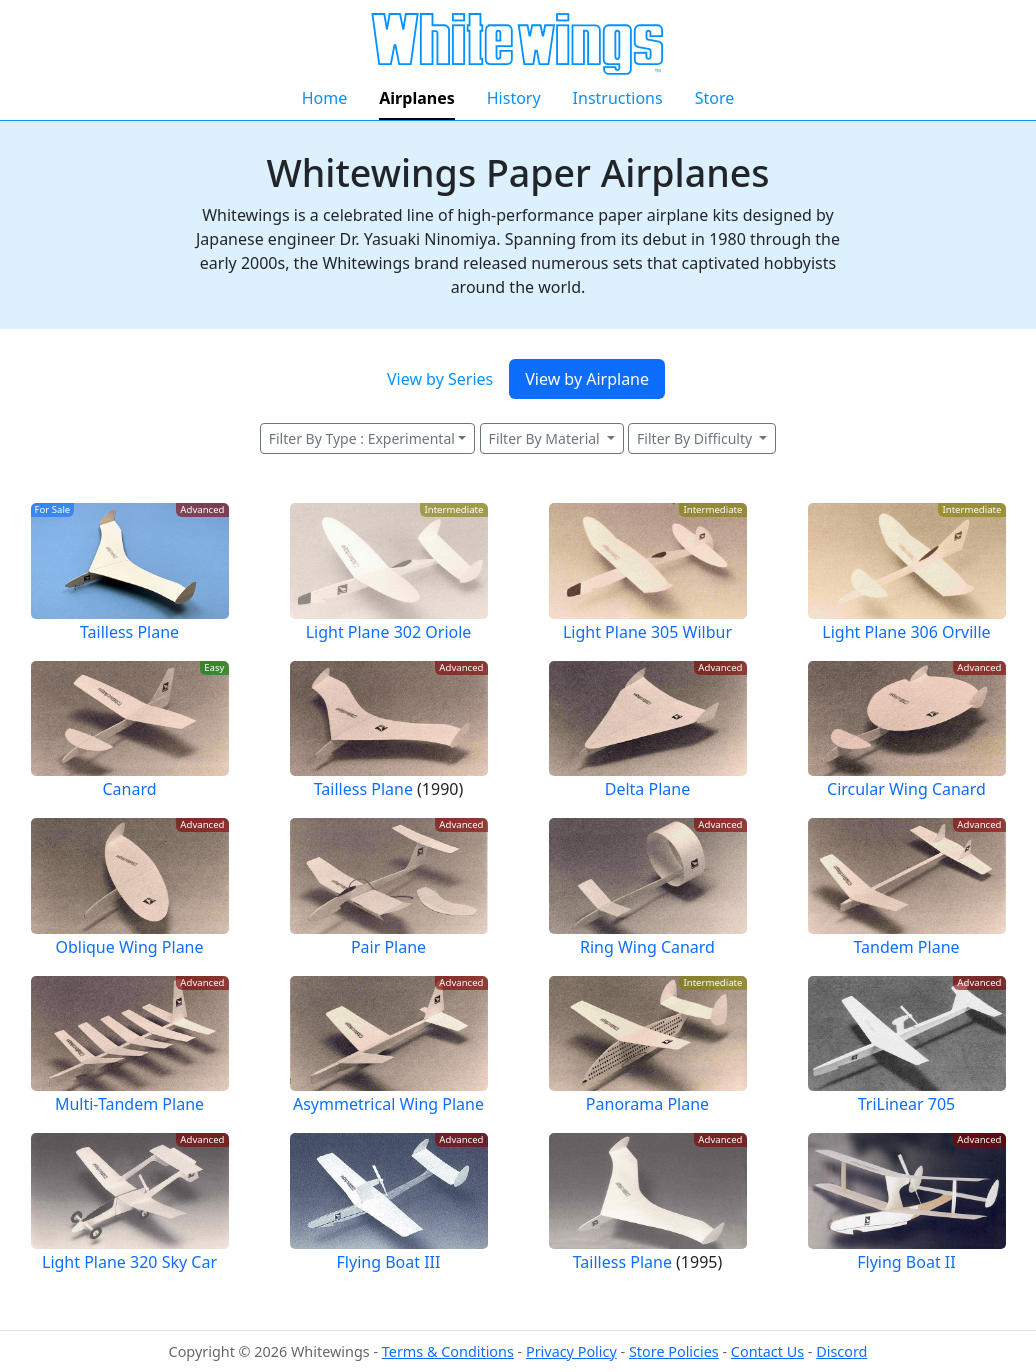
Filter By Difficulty (696, 438)
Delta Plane (647, 789)
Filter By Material (546, 438)
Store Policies (674, 1351)
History (514, 98)
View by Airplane (587, 379)
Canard (129, 789)
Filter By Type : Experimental (362, 438)
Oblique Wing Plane (129, 947)
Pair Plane (388, 947)
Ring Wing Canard (647, 947)
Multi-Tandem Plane (129, 1104)
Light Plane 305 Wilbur (647, 632)
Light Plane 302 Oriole (389, 632)
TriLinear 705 (906, 1104)
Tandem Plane (906, 947)
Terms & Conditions (448, 1351)
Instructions (618, 98)
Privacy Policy (571, 1351)
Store (715, 98)
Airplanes (416, 98)
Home (325, 98)
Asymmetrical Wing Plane (388, 1104)
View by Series (440, 379)
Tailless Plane (129, 632)
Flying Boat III (389, 1262)
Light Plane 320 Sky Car (129, 1262)
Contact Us (767, 1351)
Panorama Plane (647, 1104)
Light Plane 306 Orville (906, 632)
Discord (841, 1351)
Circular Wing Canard (906, 789)
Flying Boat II (906, 1262)
